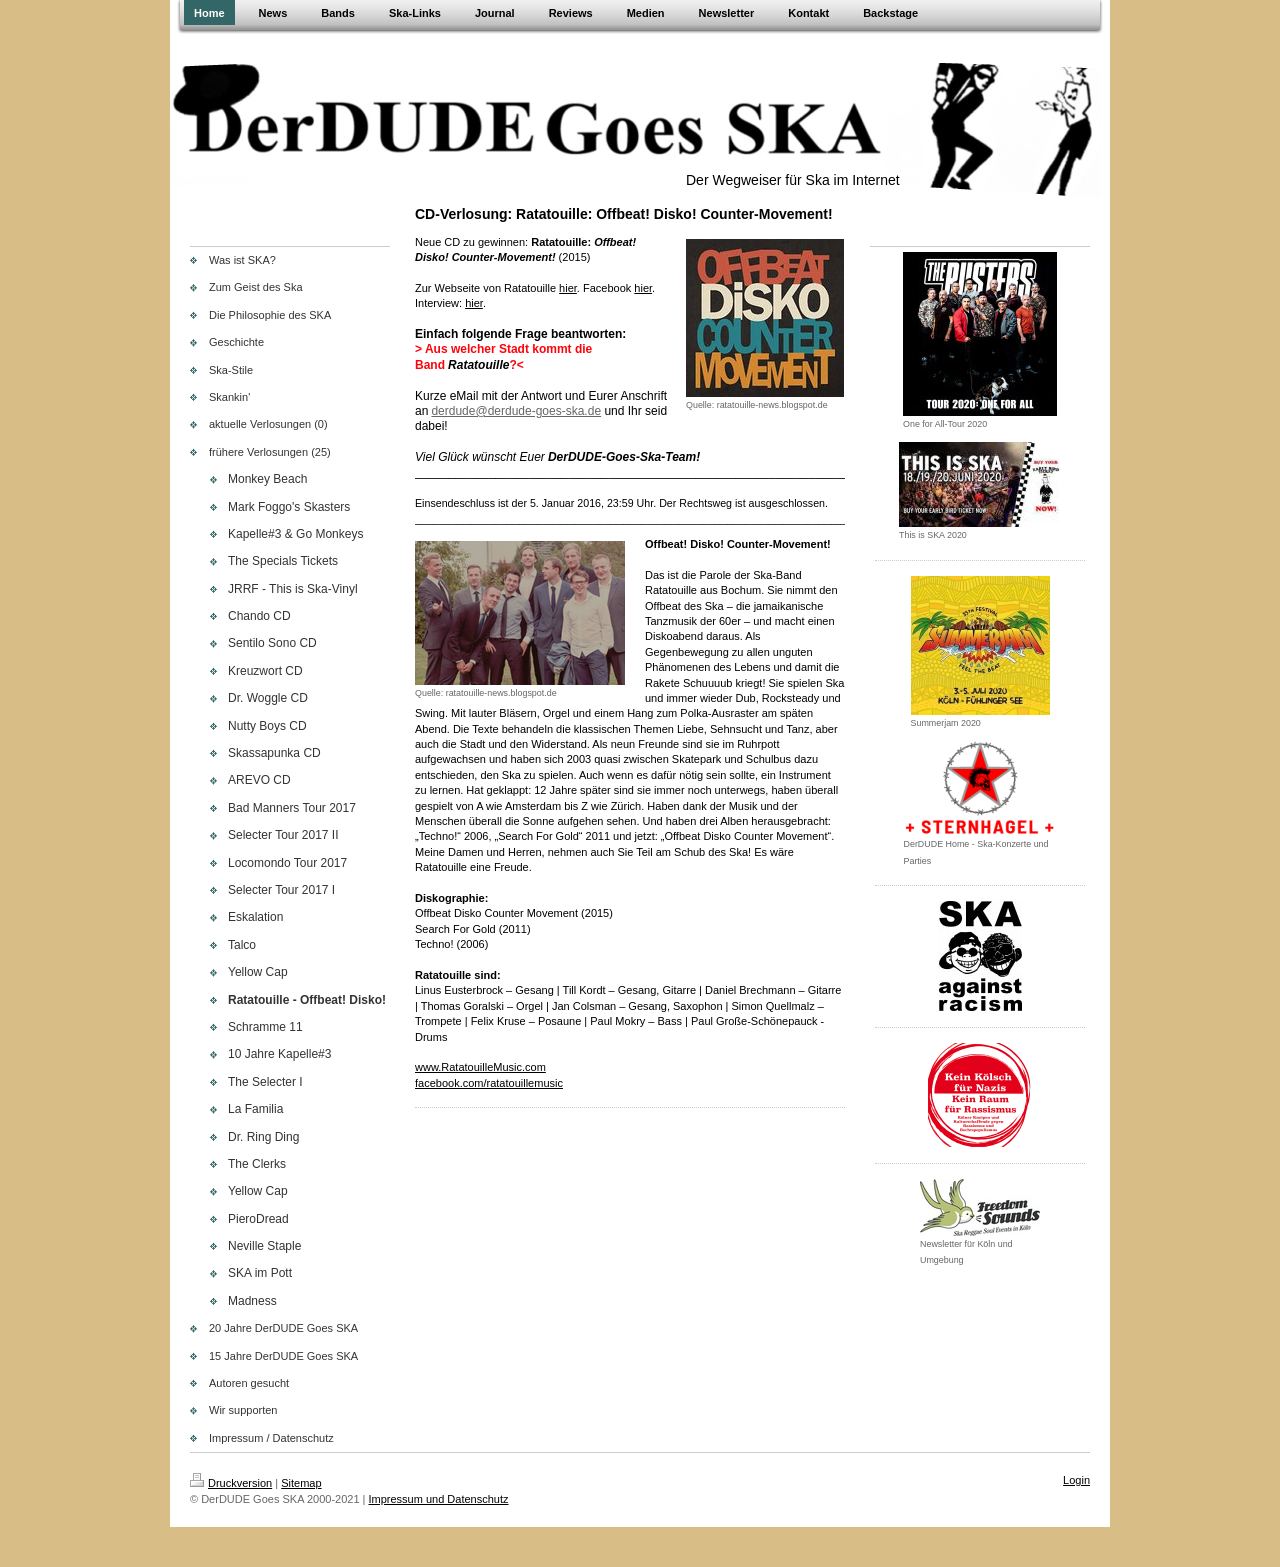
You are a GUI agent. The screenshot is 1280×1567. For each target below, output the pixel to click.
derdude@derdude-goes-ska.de (516, 411)
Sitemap (301, 1483)
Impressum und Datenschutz (439, 1499)
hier (474, 303)
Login (1076, 1480)
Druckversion (231, 1483)
